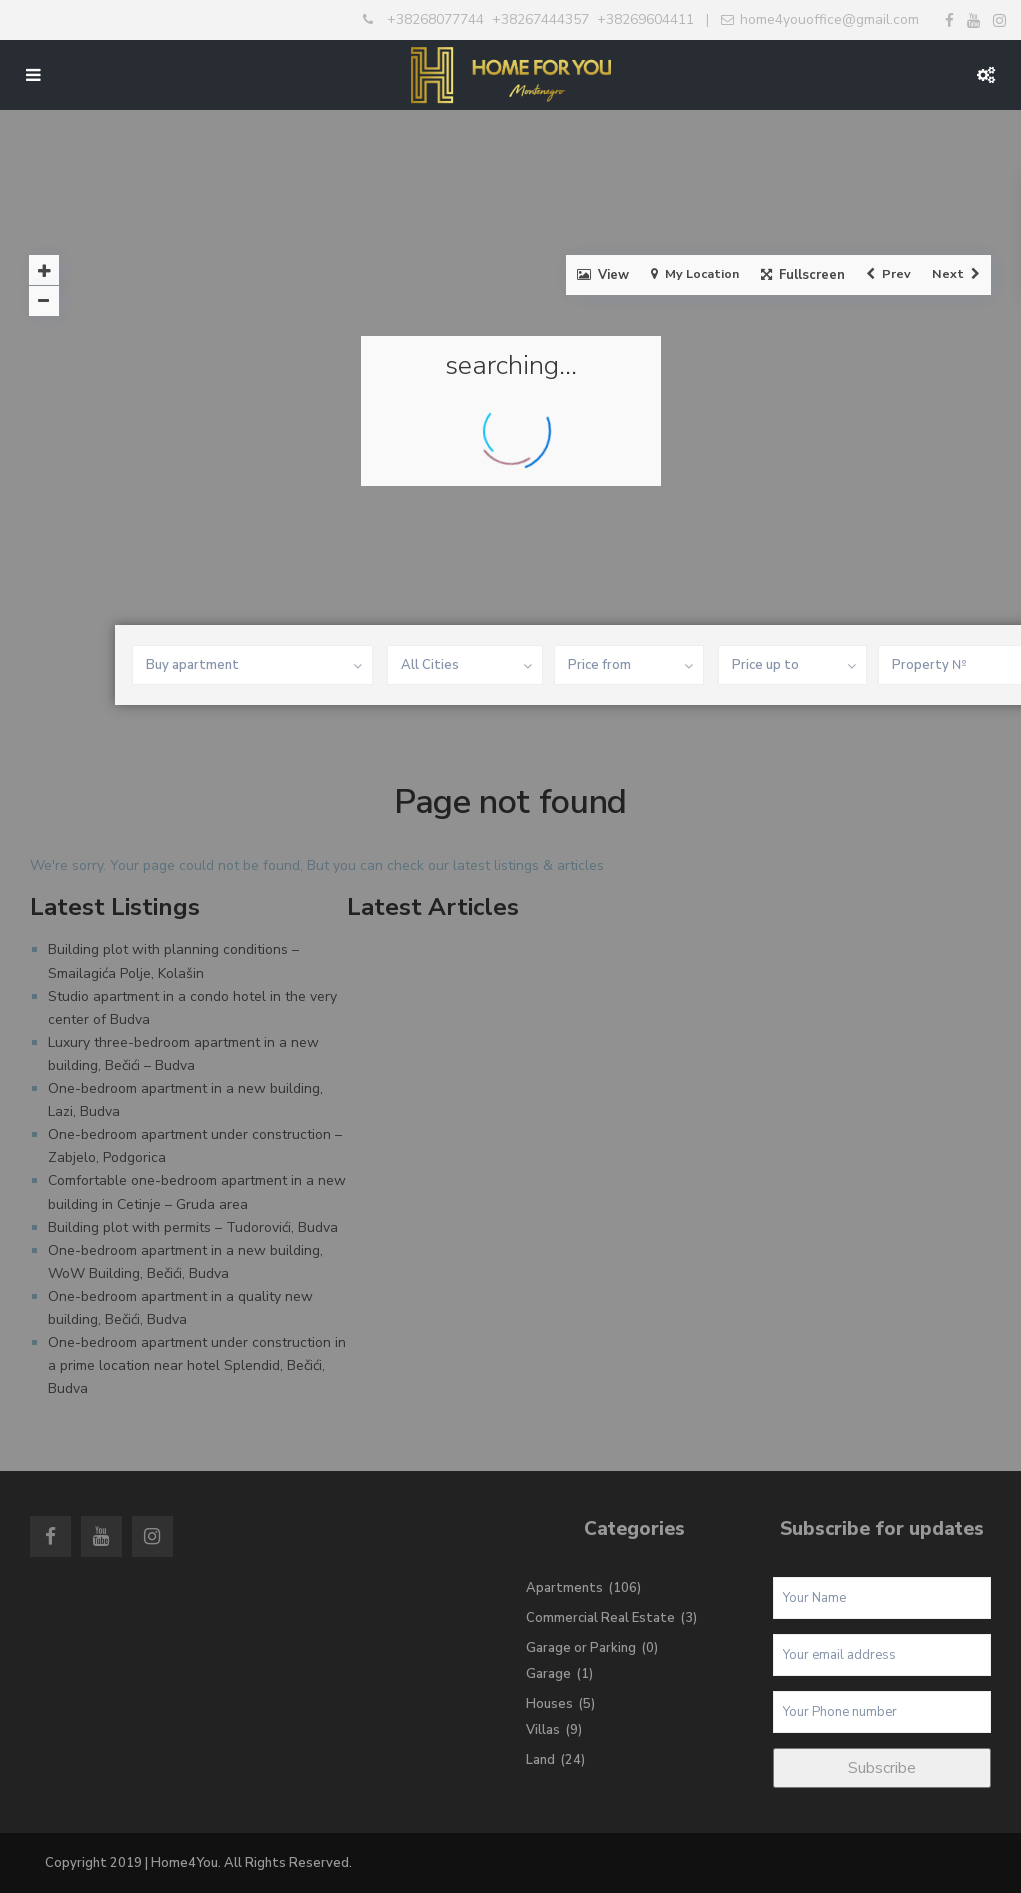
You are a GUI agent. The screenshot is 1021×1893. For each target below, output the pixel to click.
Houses (549, 1704)
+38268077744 (435, 19)
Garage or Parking (581, 1648)
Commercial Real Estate (600, 1618)
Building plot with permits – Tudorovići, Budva (193, 1227)
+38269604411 (645, 19)
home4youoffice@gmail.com (829, 19)
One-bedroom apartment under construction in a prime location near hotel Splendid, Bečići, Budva (197, 1365)
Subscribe (882, 1768)
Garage (548, 1674)
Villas (543, 1730)
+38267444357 (540, 19)
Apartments (564, 1588)
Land (540, 1760)
